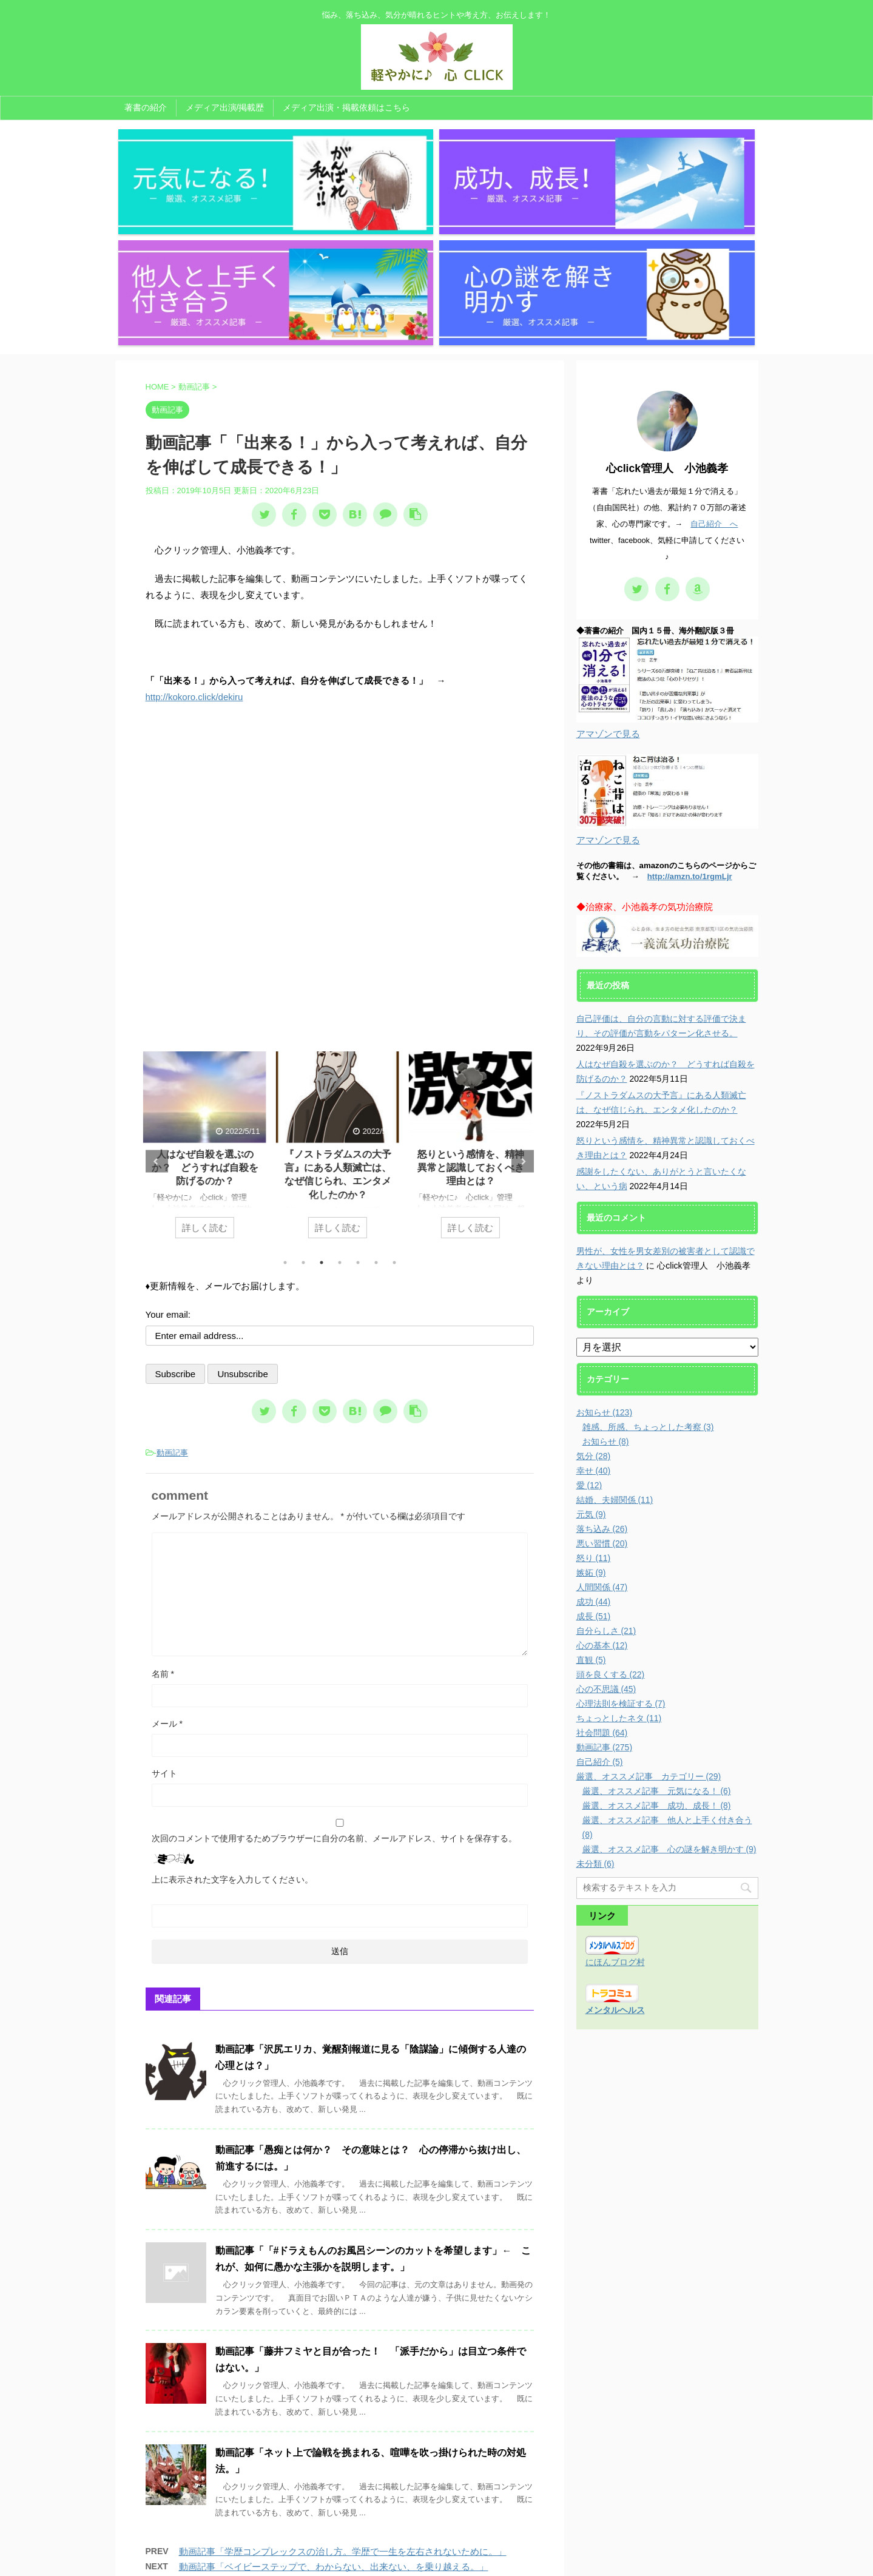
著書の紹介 (145, 107)
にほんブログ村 (615, 1797)
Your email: (168, 1149)
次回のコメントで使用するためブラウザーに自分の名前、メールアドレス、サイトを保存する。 (334, 1673)
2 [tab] (303, 1097)
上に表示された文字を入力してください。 (232, 1714)
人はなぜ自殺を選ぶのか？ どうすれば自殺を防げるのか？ (206, 1003)
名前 (163, 1509)
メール (167, 1558)
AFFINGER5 (559, 2559)
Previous (157, 996)
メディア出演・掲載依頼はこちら (346, 107)
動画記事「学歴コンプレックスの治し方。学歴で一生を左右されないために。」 (343, 2387)
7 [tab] (394, 1097)
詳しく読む (207, 1062)
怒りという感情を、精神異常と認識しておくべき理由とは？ (472, 1003)
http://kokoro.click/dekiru (194, 532)
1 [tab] (285, 1097)
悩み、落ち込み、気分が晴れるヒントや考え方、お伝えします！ (436, 2544)
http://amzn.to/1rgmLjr (689, 711)
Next (522, 996)
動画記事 (172, 1287)
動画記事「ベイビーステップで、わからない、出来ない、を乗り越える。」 (333, 2402)
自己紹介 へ (714, 359)
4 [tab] (340, 1097)
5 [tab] (358, 1097)
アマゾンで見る (608, 569)
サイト (164, 1608)
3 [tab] (321, 1097)
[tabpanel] (207, 986)
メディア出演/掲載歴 (225, 107)
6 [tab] (376, 1097)
